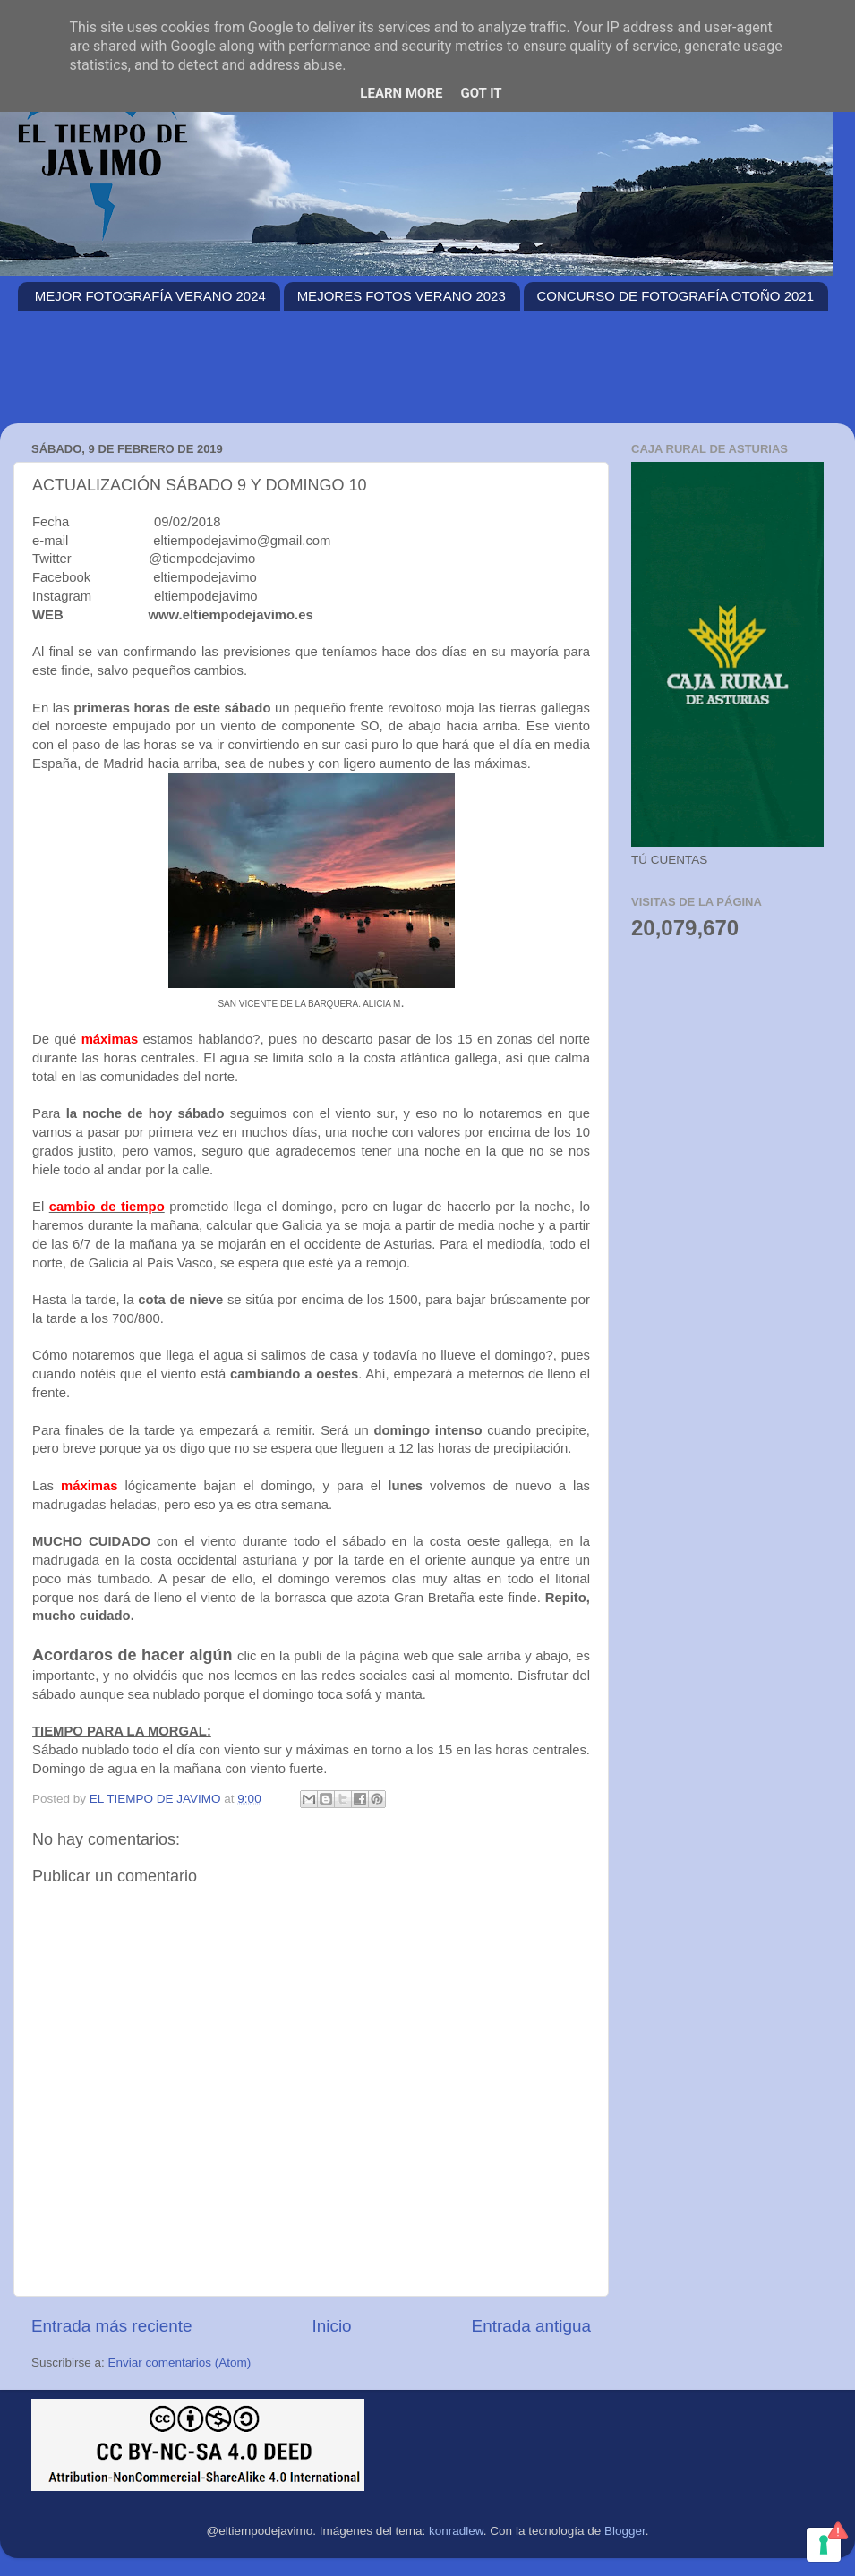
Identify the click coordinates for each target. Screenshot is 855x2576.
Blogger (625, 2531)
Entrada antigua (531, 2325)
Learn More (401, 93)
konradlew (456, 2531)
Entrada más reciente (111, 2325)
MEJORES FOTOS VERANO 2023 (401, 295)
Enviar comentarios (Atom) (180, 2362)
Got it (480, 93)
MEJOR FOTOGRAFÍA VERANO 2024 (150, 295)
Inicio (332, 2325)
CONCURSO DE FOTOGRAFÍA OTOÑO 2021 (676, 295)
